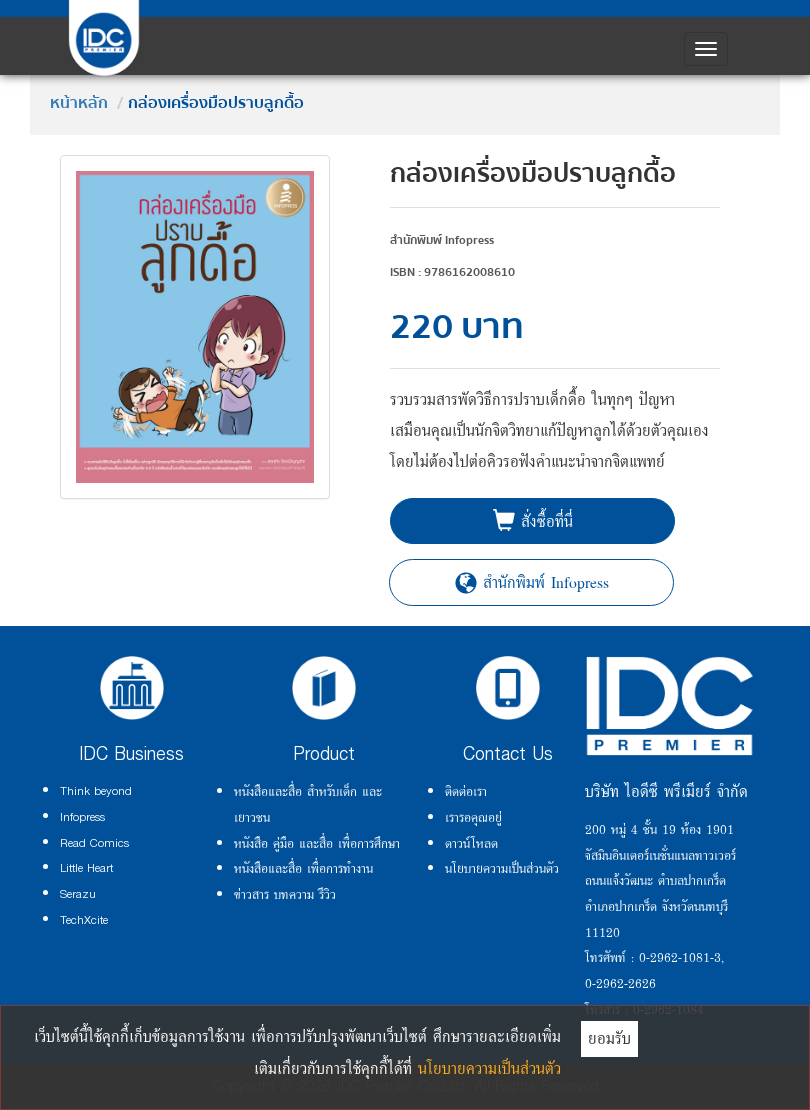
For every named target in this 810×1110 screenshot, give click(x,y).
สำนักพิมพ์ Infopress (532, 582)
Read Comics (94, 843)
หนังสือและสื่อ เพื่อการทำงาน (303, 868)
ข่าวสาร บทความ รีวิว (285, 894)
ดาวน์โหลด (471, 843)
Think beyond (96, 791)
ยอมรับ (609, 1038)
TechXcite (84, 920)
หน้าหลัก (79, 103)
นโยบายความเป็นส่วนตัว (502, 868)
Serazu (78, 894)
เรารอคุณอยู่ (473, 817)
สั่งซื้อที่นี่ (533, 521)
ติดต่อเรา (466, 791)
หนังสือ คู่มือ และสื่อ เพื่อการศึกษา (317, 843)
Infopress (82, 817)
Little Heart (86, 868)
